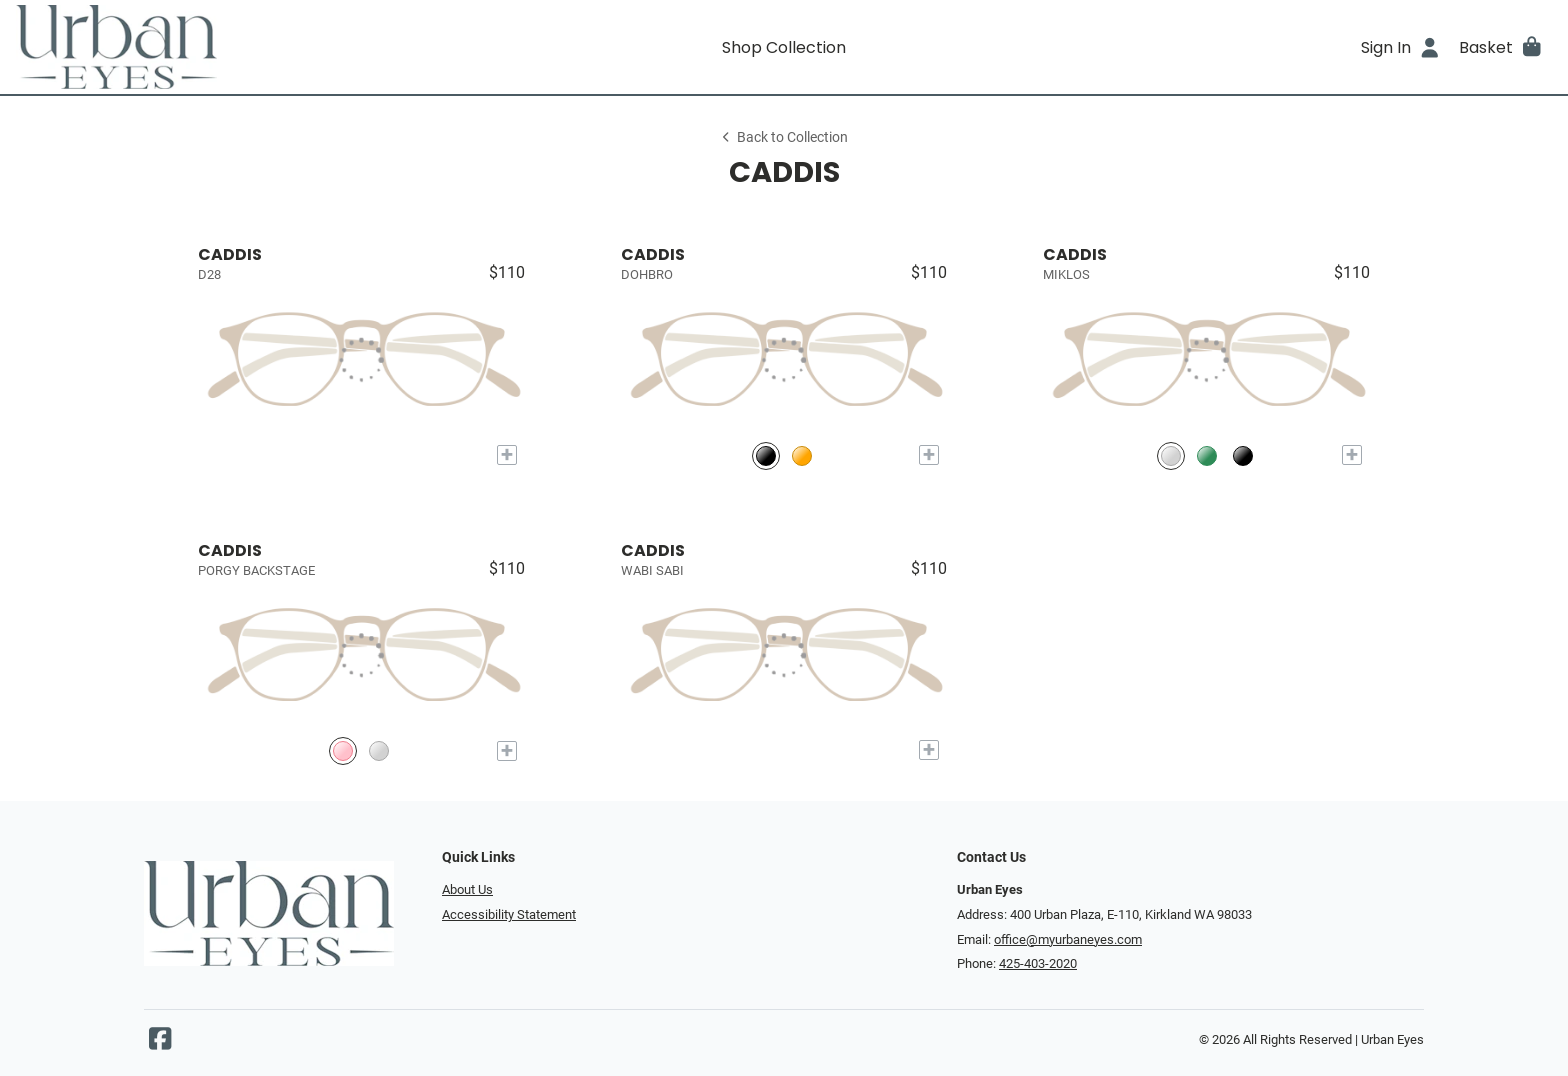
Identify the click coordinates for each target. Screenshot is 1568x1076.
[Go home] (208, 47)
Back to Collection (784, 137)
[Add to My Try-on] (507, 455)
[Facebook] (160, 1043)
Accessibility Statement (509, 914)
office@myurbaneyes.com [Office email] (1068, 939)
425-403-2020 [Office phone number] (1038, 963)
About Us (467, 889)
